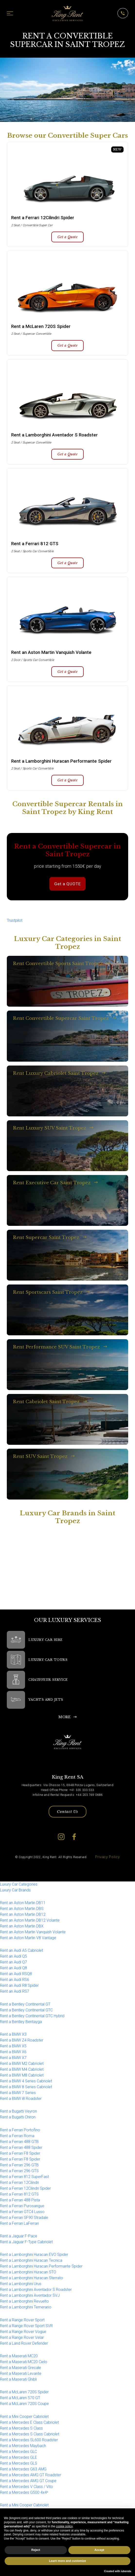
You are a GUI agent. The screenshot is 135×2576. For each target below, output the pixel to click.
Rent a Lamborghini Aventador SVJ (30, 2296)
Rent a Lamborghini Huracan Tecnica (31, 2261)
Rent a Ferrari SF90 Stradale (24, 2218)
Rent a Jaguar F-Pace (18, 2237)
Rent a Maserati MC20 (19, 2357)
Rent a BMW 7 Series (18, 2094)
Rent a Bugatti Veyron (18, 2112)
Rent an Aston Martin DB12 (22, 1915)
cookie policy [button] (64, 2526)
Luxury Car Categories (18, 1885)
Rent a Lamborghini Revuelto (24, 2302)
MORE (64, 1718)
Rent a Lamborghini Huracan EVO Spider (34, 2255)
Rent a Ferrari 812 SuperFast (24, 2178)
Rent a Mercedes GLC (18, 2452)
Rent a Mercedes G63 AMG (23, 2470)
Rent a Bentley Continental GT (25, 2005)
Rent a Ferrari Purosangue (22, 2207)
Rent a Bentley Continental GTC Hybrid (32, 2017)
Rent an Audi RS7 (14, 1992)
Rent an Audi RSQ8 (16, 1975)
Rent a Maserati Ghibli (18, 2380)
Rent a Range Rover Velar (22, 2338)
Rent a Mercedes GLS (18, 2464)
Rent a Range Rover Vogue (23, 2333)
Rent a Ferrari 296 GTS (19, 2172)
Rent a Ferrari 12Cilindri (19, 2183)
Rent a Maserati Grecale (20, 2369)
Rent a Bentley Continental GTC (26, 2011)
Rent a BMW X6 (13, 2053)
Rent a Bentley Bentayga (21, 2023)
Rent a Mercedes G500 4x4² (24, 2493)
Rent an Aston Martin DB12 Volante (30, 1921)
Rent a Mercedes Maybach (23, 2447)
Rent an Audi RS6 (14, 1981)
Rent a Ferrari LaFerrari (19, 2224)
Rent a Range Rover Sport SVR (26, 2327)
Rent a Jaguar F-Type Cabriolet (26, 2243)
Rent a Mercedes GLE (18, 2458)
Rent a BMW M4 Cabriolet (22, 2070)
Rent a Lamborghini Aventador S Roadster (36, 2290)
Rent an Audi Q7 (13, 1963)
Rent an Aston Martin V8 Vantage (28, 1939)
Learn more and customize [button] (67, 2561)
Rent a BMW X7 (13, 2059)
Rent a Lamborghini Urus (20, 2285)
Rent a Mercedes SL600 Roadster (29, 2441)
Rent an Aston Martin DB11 (22, 1904)
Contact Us (67, 1812)
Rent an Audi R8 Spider (19, 1986)
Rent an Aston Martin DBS (22, 1909)
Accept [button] (99, 2550)
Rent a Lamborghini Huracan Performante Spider (41, 2267)
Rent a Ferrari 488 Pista (20, 2201)
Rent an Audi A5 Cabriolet (21, 1951)
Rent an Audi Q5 (13, 1957)
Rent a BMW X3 (13, 2035)
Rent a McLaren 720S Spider (24, 2393)
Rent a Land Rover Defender (24, 2344)
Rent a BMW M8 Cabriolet (22, 2076)
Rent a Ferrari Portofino (20, 2131)
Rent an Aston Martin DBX (22, 1927)
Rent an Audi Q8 (13, 1969)
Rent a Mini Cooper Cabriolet (24, 2417)
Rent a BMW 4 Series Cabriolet (26, 2082)
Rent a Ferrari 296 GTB (19, 2166)
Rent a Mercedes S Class (21, 2429)
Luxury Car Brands (15, 1891)
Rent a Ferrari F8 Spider (20, 2154)
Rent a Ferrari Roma (17, 2137)
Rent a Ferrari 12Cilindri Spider (25, 2189)
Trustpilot (14, 921)
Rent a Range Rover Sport (22, 2321)
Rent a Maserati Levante (20, 2374)
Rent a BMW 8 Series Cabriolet (26, 2088)
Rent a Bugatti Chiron (18, 2118)
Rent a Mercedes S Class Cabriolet (29, 2435)
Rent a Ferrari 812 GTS (19, 2195)
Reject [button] (35, 2550)
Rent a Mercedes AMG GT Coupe (28, 2482)
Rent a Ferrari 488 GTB (19, 2143)
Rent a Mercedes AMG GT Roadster (30, 2476)
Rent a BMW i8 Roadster (21, 2099)
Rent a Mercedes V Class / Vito (26, 2488)
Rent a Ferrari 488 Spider (21, 2148)
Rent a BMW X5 (13, 2047)
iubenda (126, 2571)
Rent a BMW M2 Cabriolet (22, 2064)
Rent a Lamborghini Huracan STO (28, 2273)
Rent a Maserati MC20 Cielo (23, 2363)
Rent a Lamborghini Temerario (25, 2308)
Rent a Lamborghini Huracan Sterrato (31, 2279)
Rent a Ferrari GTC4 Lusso (22, 2213)
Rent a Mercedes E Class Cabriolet (29, 2423)
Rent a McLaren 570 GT (20, 2399)
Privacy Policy (107, 1858)
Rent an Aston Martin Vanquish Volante (33, 1933)
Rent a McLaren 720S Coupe (24, 2405)
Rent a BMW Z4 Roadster (21, 2041)
